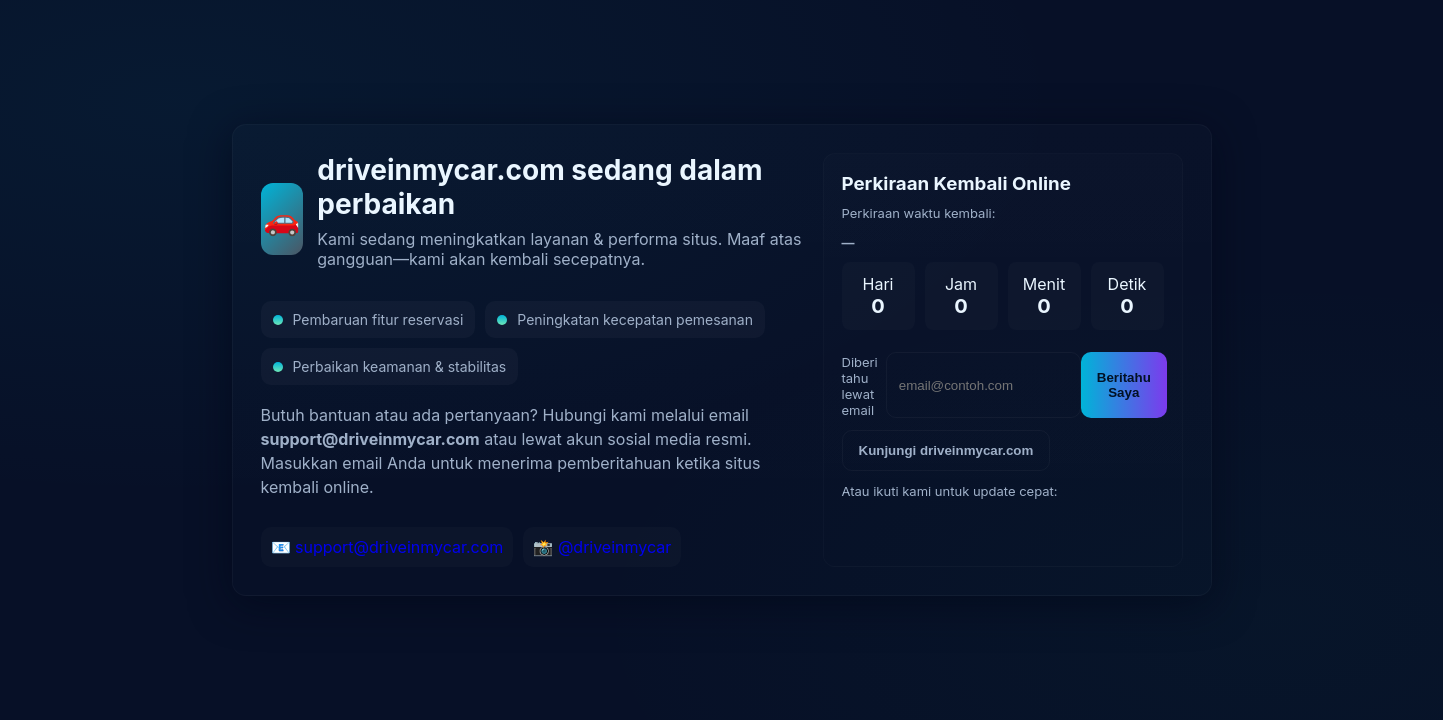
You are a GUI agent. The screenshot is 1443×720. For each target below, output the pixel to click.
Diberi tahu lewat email (860, 386)
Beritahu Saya (1124, 385)
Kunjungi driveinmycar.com (946, 450)
